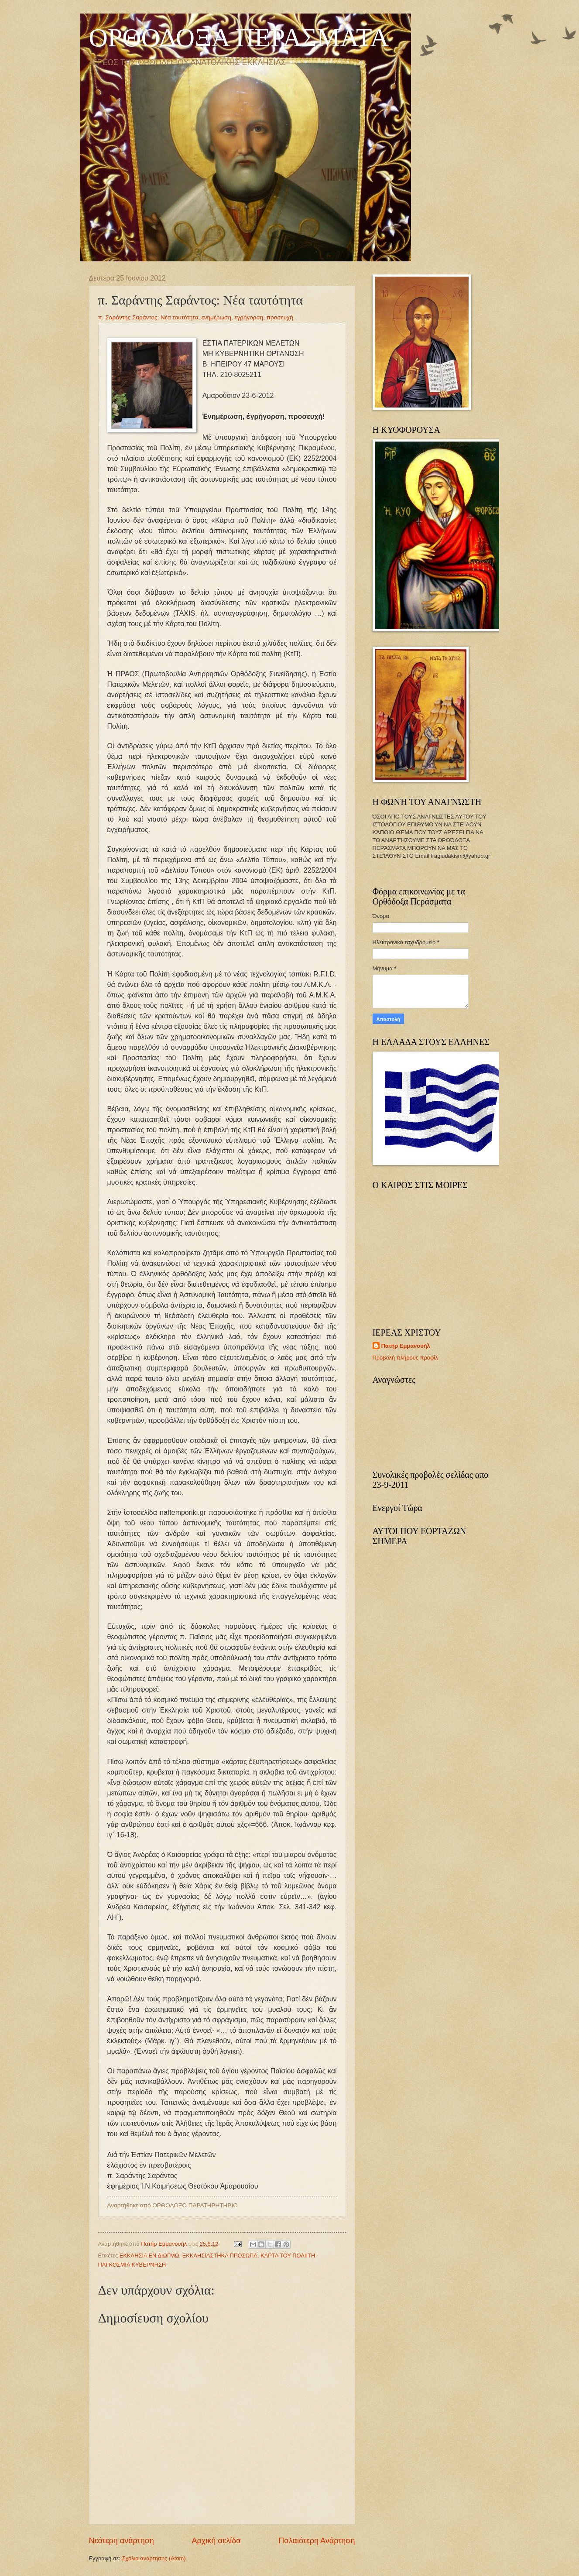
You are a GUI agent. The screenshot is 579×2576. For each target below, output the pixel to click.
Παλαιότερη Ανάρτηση (316, 2540)
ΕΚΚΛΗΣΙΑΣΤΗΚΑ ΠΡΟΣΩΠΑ (219, 2255)
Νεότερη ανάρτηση (121, 2540)
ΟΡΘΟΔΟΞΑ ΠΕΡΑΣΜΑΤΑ (239, 37)
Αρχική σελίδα (216, 2540)
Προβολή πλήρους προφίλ (405, 1357)
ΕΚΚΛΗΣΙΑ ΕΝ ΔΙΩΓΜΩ (149, 2255)
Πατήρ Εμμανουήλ (405, 1346)
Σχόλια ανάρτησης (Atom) (154, 2558)
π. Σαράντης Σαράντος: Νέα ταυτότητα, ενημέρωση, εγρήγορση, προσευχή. (196, 317)
